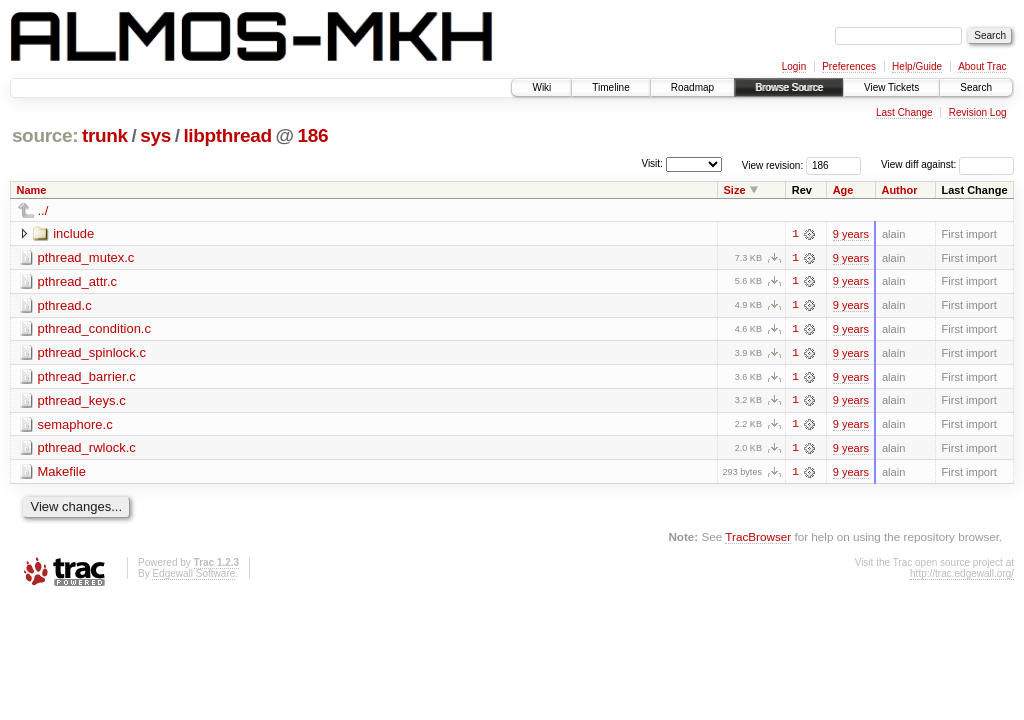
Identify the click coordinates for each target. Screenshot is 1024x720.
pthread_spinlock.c (92, 353)
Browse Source (789, 87)
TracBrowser (758, 538)
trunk (105, 135)
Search (976, 87)
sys (155, 135)
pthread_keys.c (82, 401)
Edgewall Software (193, 575)
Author (899, 190)
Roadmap (692, 87)
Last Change (904, 112)
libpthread (227, 135)
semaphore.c (75, 425)
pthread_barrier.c (87, 377)
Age (843, 190)
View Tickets (891, 87)
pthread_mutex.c (86, 257)
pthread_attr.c (78, 281)
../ (43, 210)
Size (735, 190)
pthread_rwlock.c (87, 449)
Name (32, 190)
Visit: (652, 163)
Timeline (610, 87)
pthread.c (65, 305)
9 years (851, 234)
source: (45, 135)
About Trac (982, 66)
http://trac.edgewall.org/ (962, 575)
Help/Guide (917, 66)
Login (794, 66)
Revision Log (978, 112)
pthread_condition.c (94, 329)
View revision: (773, 164)
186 (313, 135)
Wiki (541, 87)
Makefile (62, 473)
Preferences (849, 66)
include (73, 233)
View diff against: (947, 164)
